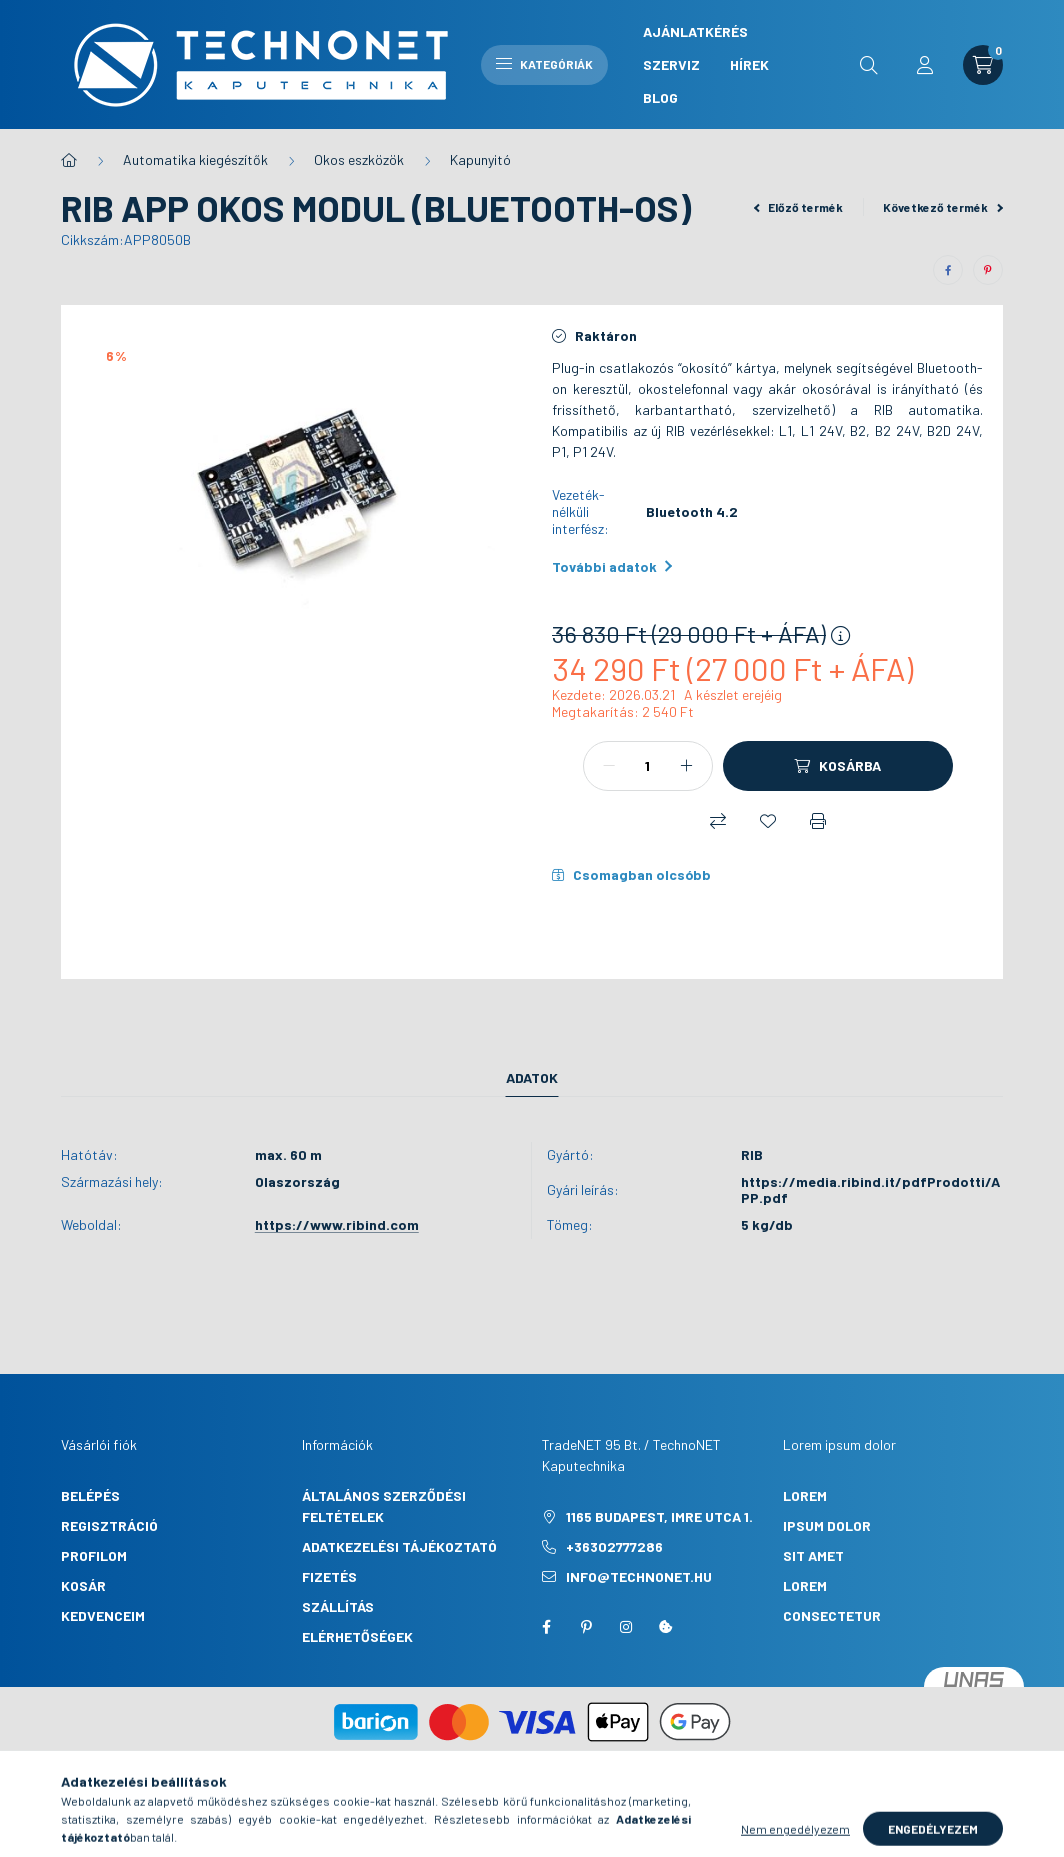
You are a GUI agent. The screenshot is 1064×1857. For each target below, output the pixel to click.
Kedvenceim (103, 1615)
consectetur (832, 1615)
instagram (626, 1627)
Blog (660, 97)
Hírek (749, 64)
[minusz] (609, 766)
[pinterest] (988, 270)
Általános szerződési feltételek (384, 1506)
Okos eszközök (359, 159)
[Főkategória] (69, 160)
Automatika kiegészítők (195, 159)
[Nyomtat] (818, 821)
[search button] (869, 65)
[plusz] (687, 766)
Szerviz (671, 64)
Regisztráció (109, 1525)
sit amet (813, 1555)
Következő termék (943, 207)
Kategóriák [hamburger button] (544, 64)
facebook (546, 1627)
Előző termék (799, 207)
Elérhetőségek (357, 1636)
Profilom (94, 1555)
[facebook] (948, 270)
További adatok (612, 566)
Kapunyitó (480, 159)
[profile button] (925, 65)
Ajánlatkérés (695, 31)
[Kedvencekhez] (768, 821)
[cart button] (983, 65)
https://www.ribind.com (337, 1224)
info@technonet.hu (639, 1576)
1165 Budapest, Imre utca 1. (659, 1516)
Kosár (83, 1585)
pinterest (586, 1627)
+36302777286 (614, 1546)
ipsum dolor (827, 1525)
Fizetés (329, 1576)
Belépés (90, 1495)
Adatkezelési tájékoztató (399, 1546)
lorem (805, 1495)
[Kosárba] (838, 766)
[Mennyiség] (648, 766)
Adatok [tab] (532, 1077)
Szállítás (338, 1606)
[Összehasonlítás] (718, 821)
